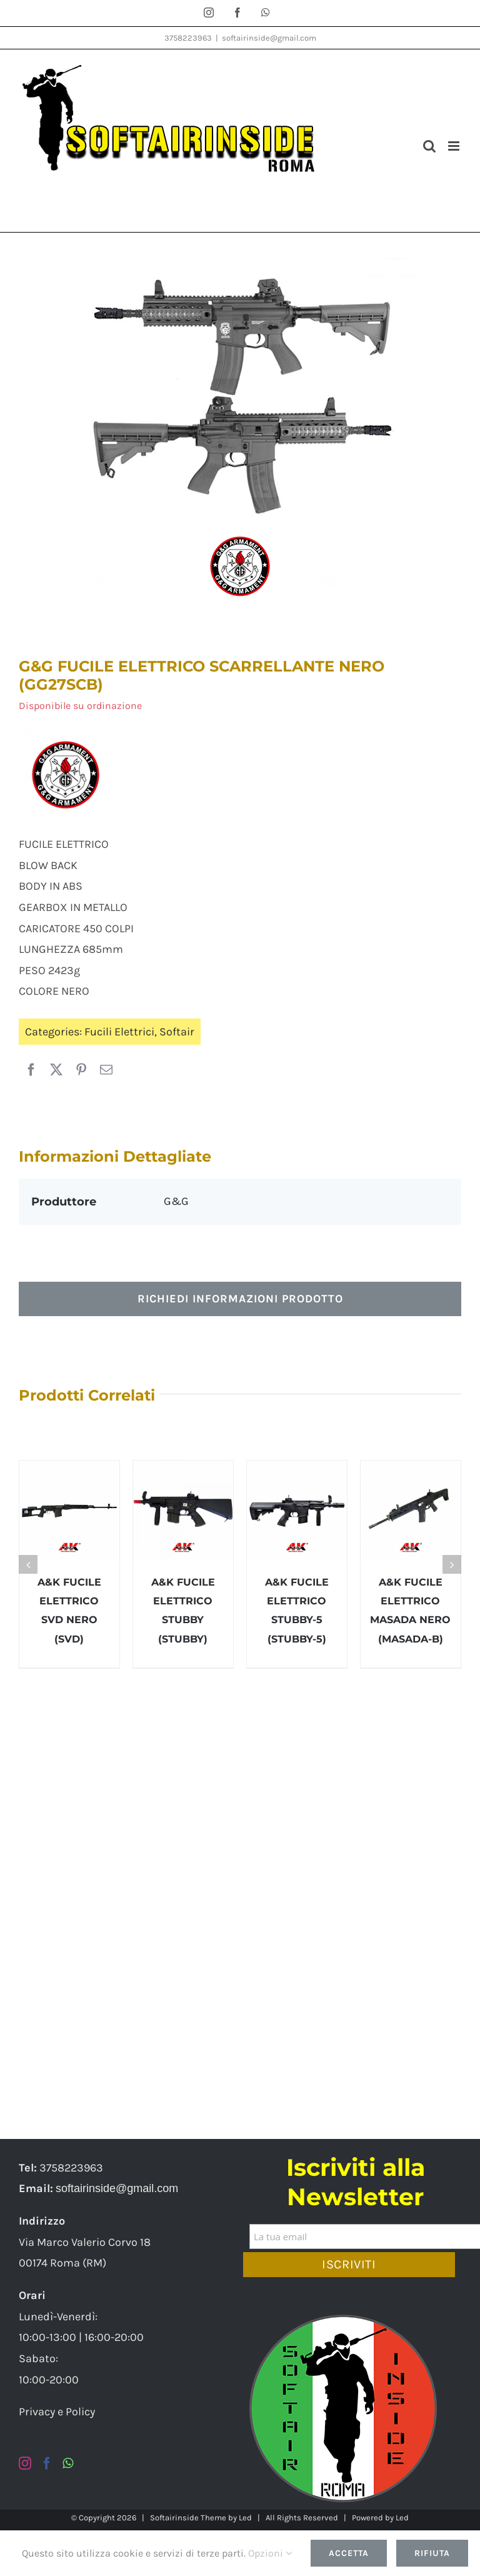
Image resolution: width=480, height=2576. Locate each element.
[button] (28, 1564)
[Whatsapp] (67, 2463)
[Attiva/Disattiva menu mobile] (454, 146)
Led (245, 2517)
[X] (56, 1070)
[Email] (106, 1070)
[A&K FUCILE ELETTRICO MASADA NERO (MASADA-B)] (411, 1511)
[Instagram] (25, 2463)
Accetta (349, 2553)
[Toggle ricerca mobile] (429, 146)
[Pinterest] (81, 1070)
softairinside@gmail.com (269, 38)
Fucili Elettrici (119, 1032)
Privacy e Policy (57, 2411)
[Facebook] (31, 1070)
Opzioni (270, 2553)
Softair (176, 1032)
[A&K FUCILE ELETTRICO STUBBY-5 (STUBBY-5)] (297, 1511)
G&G (176, 1201)
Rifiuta (432, 2553)
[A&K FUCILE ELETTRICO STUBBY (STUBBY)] (183, 1511)
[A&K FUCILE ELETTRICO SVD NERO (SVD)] (69, 1511)
